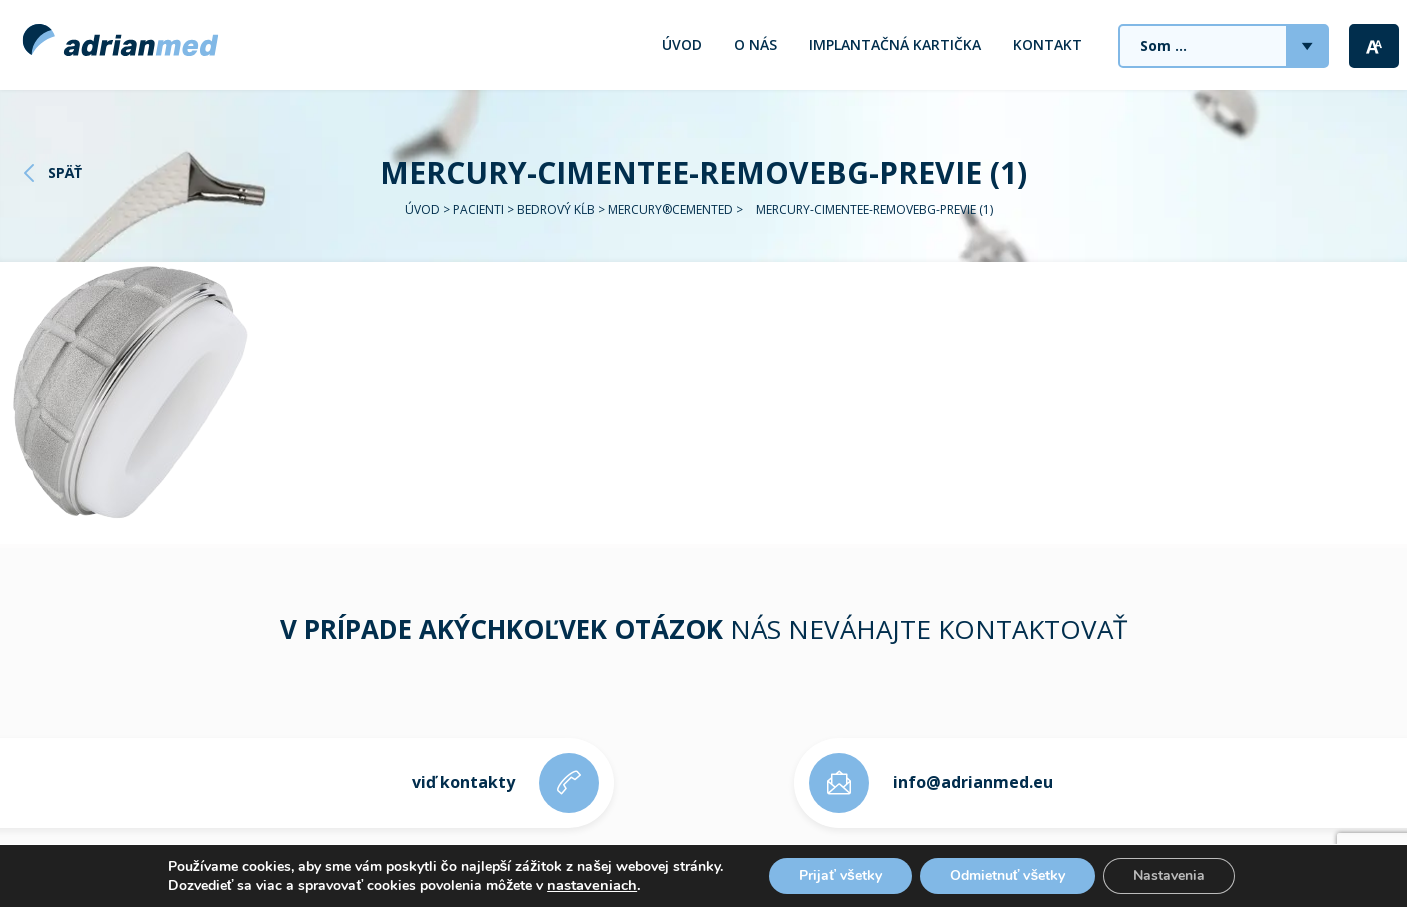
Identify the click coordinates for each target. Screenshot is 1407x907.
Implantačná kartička (895, 44)
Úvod (682, 44)
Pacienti (478, 209)
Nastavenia (1169, 875)
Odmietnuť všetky (1008, 875)
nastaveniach (592, 885)
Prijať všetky (840, 875)
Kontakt (1047, 44)
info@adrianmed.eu (973, 782)
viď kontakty (463, 782)
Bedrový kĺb (556, 209)
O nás (755, 44)
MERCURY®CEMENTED (670, 209)
